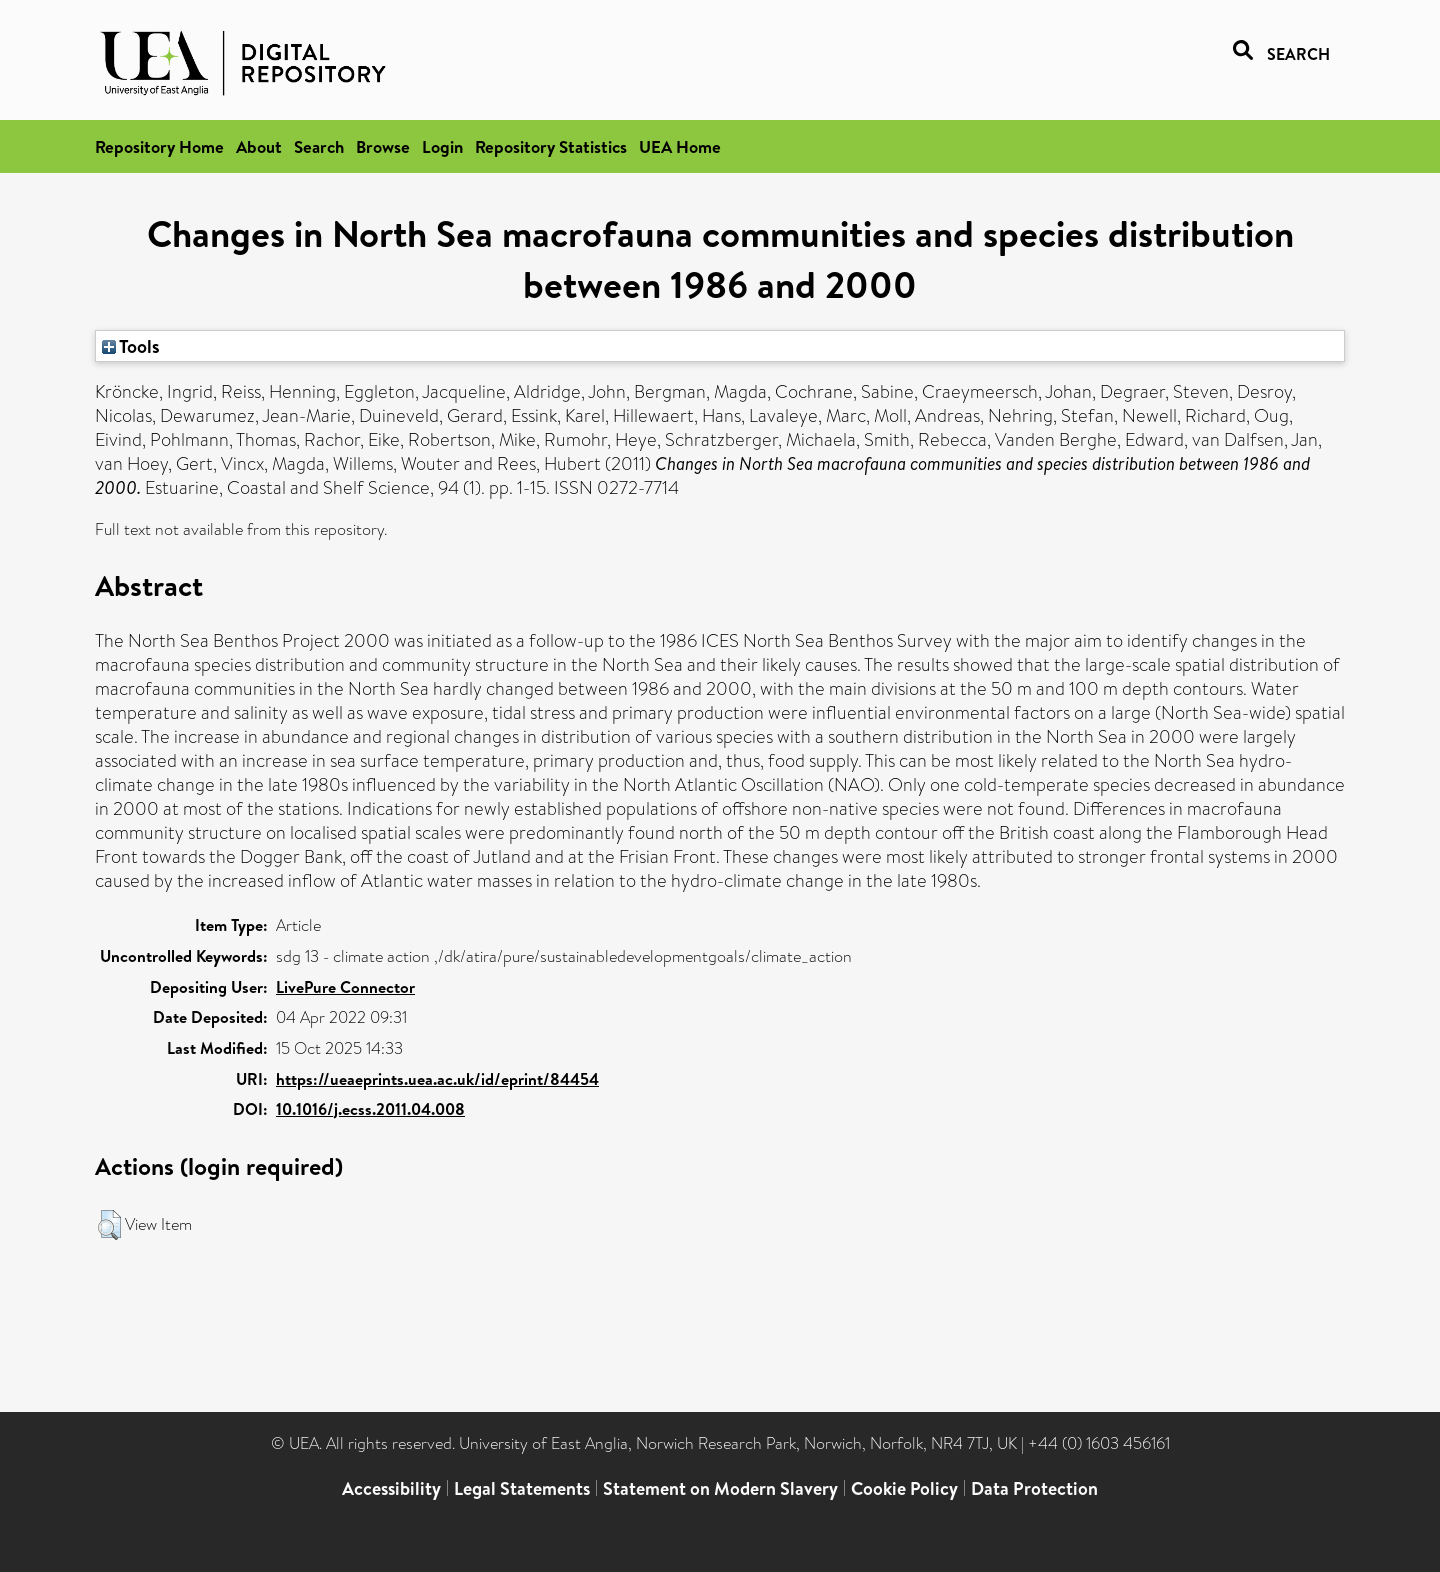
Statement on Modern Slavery (720, 1488)
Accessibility (391, 1488)
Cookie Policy (904, 1488)
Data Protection (1034, 1488)
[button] (109, 1225)
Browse (383, 146)
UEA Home (680, 146)
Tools (131, 346)
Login (442, 146)
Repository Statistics (551, 146)
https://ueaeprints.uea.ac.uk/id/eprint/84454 (437, 1079)
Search (319, 146)
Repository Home (159, 146)
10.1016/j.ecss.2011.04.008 (370, 1109)
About (259, 146)
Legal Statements (522, 1488)
